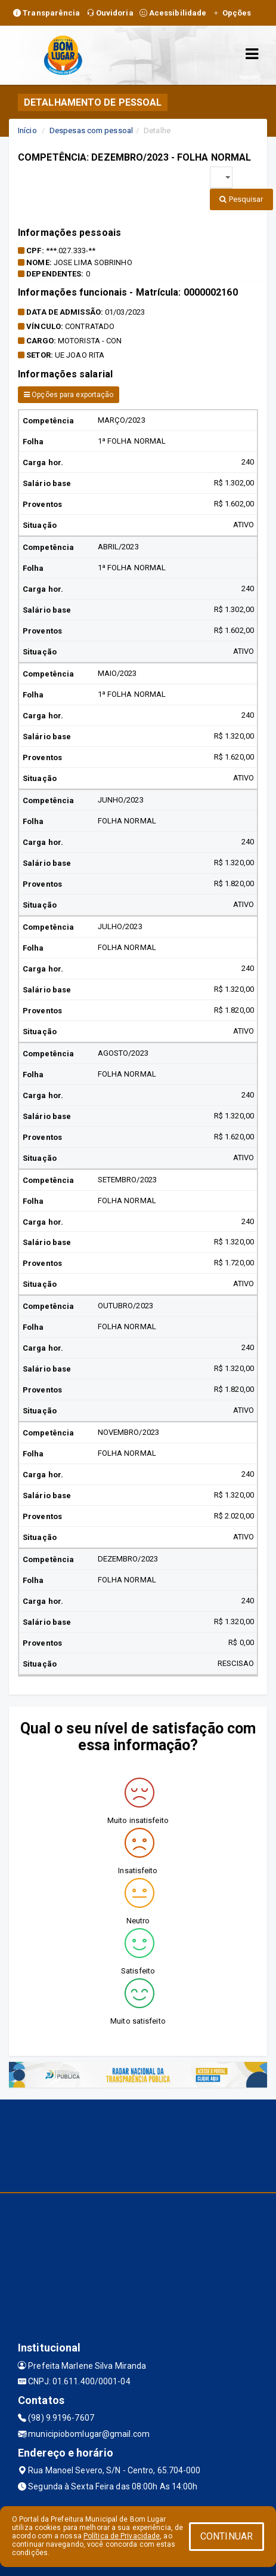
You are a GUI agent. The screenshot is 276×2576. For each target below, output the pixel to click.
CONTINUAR (226, 2536)
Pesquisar (241, 199)
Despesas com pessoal (91, 130)
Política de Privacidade (121, 2536)
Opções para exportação (68, 395)
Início (27, 130)
